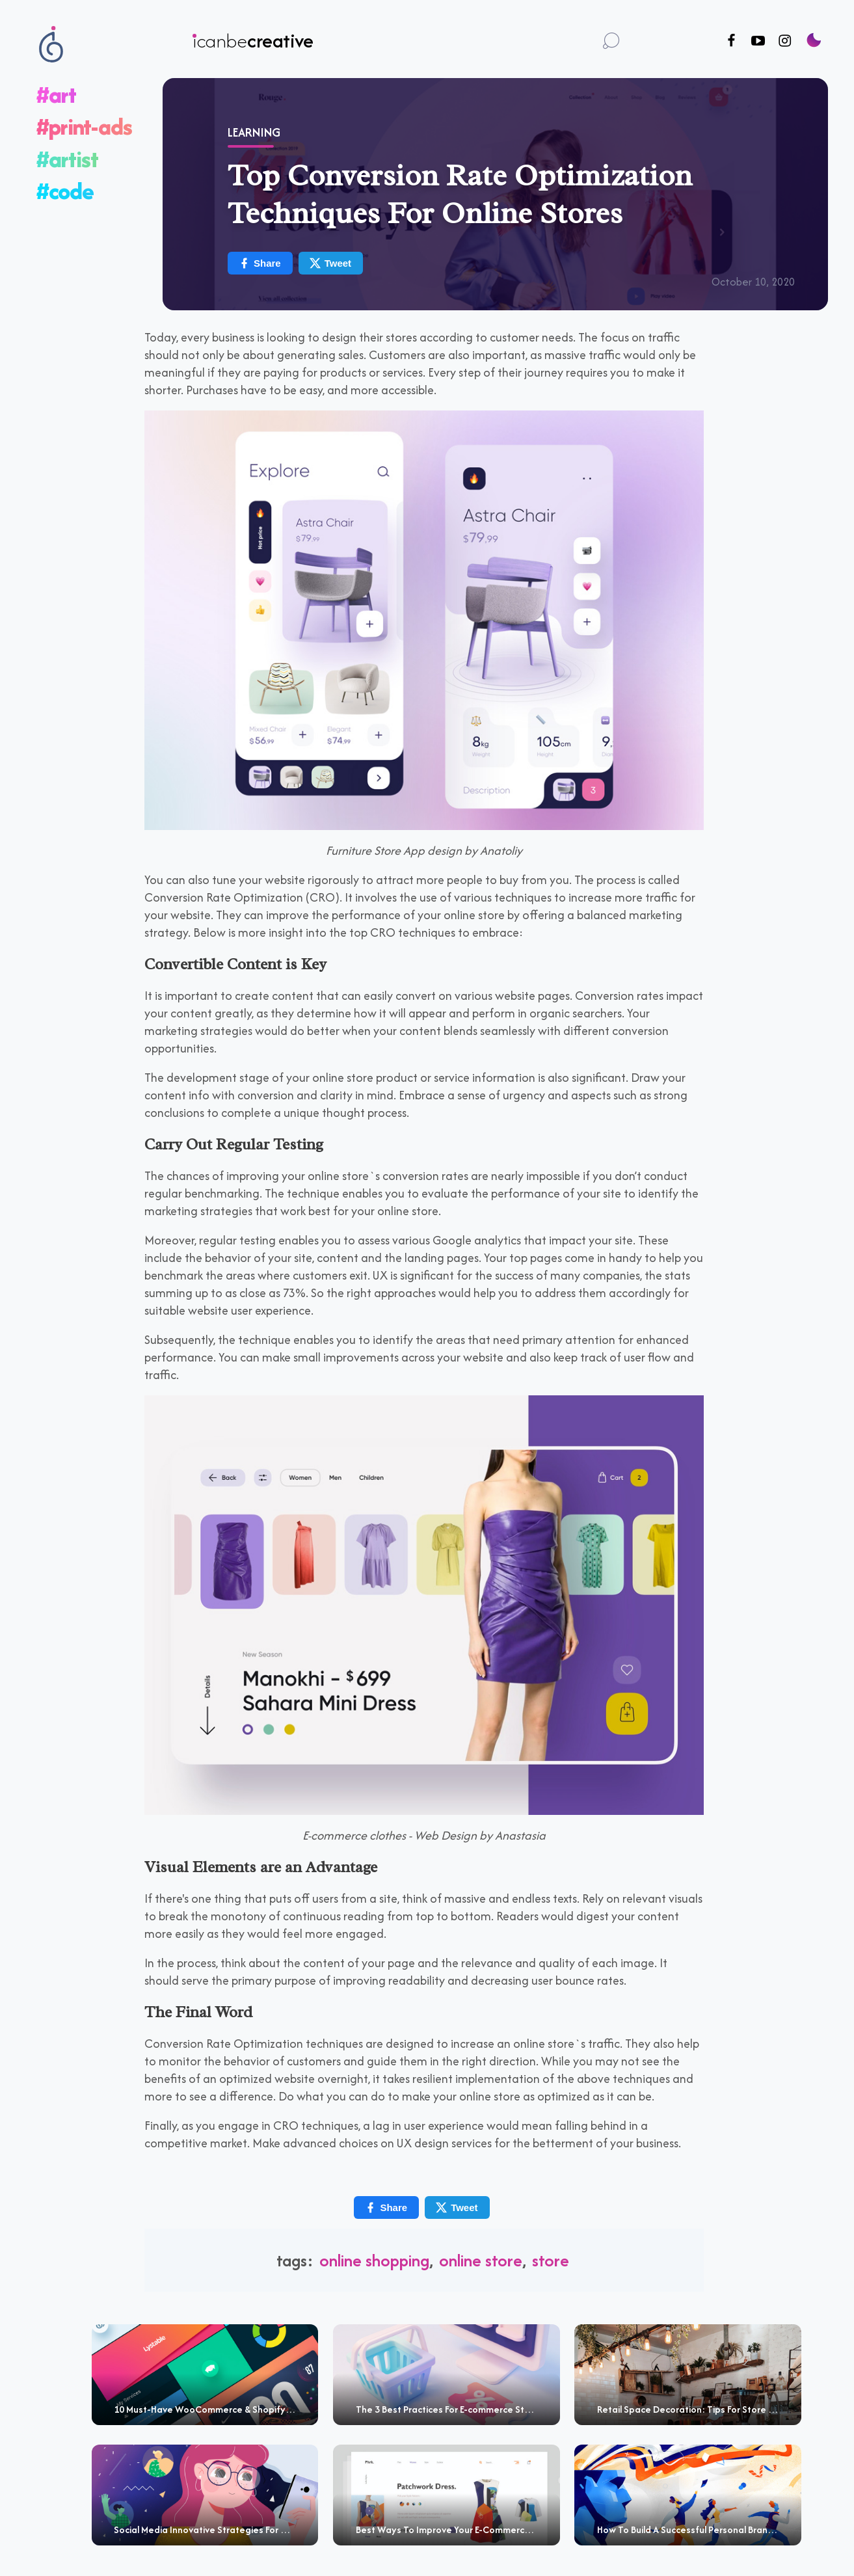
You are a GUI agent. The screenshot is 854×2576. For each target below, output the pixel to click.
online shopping (374, 2260)
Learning (254, 132)
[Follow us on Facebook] (731, 41)
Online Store (480, 2260)
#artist (67, 159)
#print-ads (84, 126)
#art (56, 94)
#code (65, 191)
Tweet (330, 263)
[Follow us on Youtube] (758, 41)
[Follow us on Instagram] (784, 41)
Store (550, 2260)
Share (259, 263)
